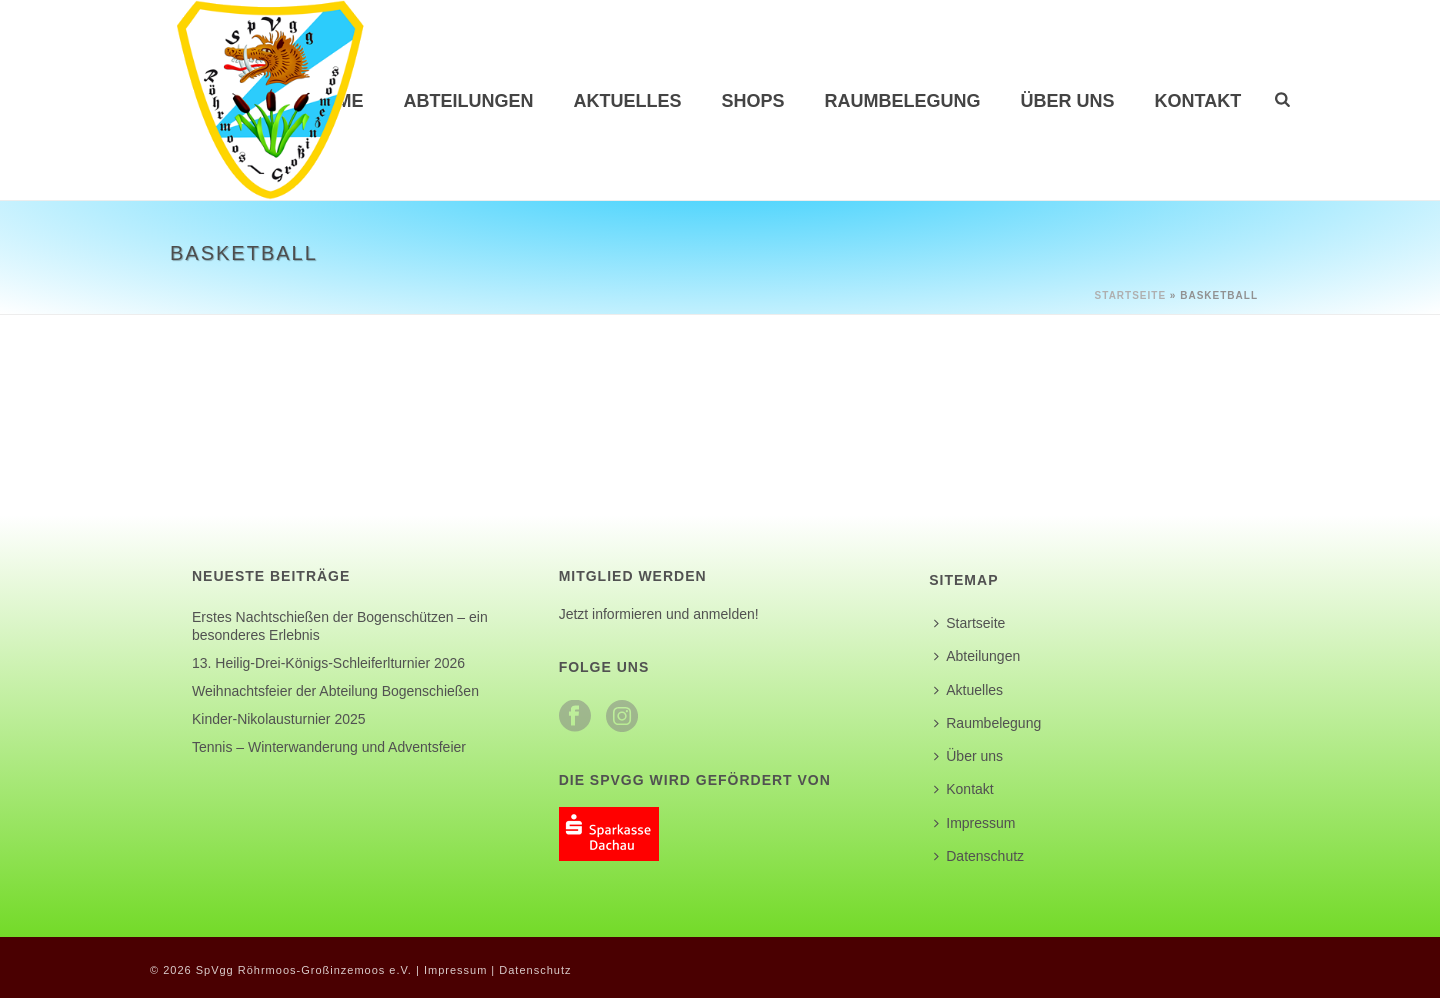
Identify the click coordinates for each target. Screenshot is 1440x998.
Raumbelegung (903, 101)
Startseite (1130, 295)
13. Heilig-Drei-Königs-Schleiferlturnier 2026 (328, 663)
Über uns (1068, 101)
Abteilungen (469, 101)
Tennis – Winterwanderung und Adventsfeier (329, 747)
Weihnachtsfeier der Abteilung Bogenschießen (335, 691)
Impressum (974, 823)
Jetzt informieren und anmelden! (659, 614)
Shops (753, 101)
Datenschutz (979, 856)
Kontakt (1198, 101)
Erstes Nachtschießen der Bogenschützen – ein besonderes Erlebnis (340, 626)
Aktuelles (628, 101)
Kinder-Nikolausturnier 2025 (279, 719)
